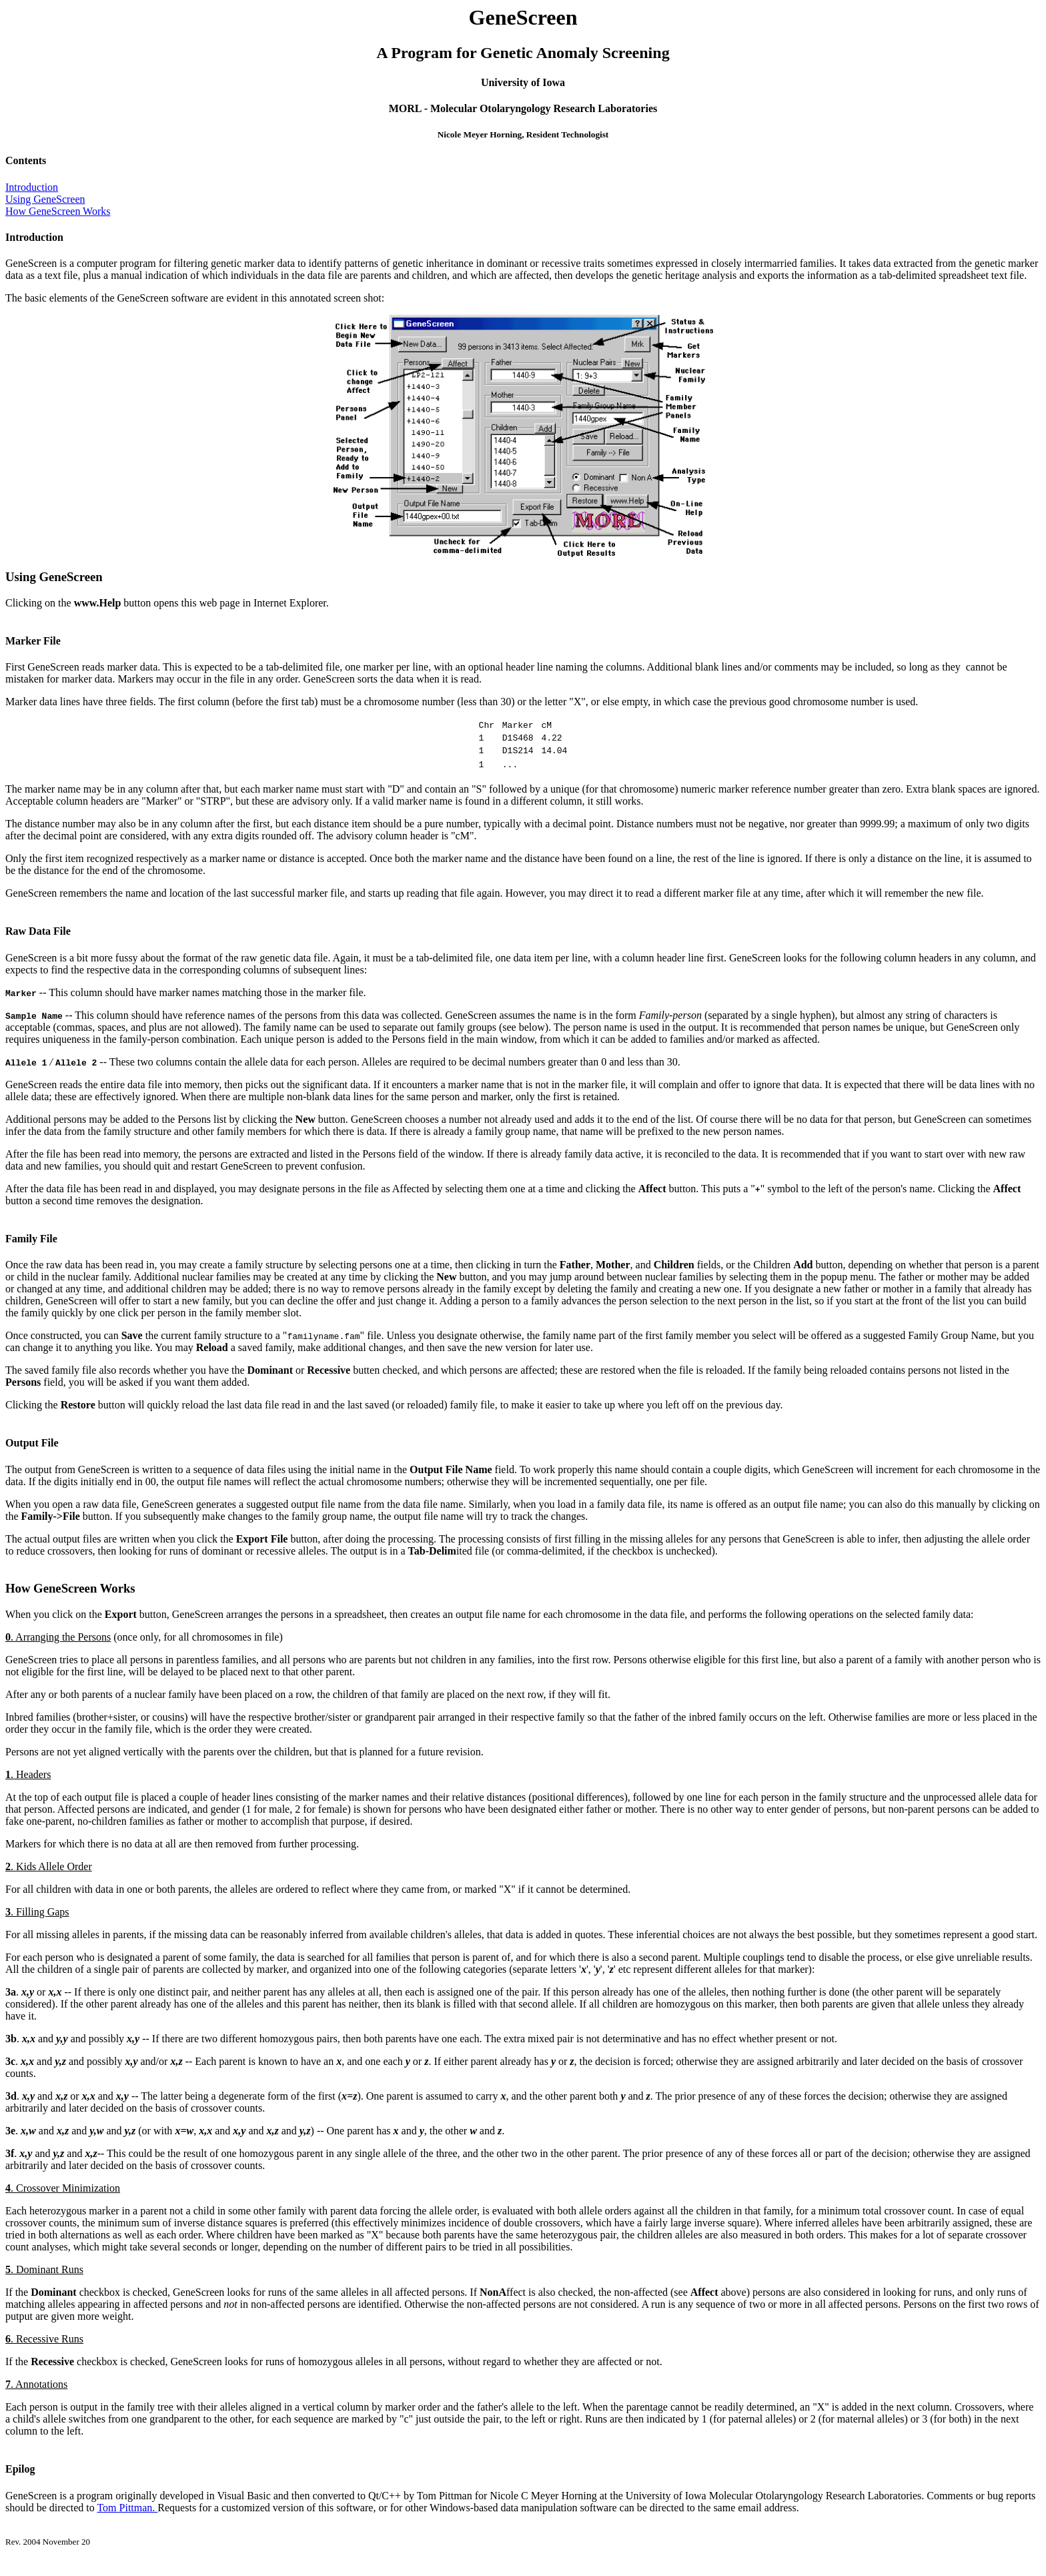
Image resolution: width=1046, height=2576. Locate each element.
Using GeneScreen (45, 199)
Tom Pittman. (127, 2513)
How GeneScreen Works (57, 211)
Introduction (31, 187)
